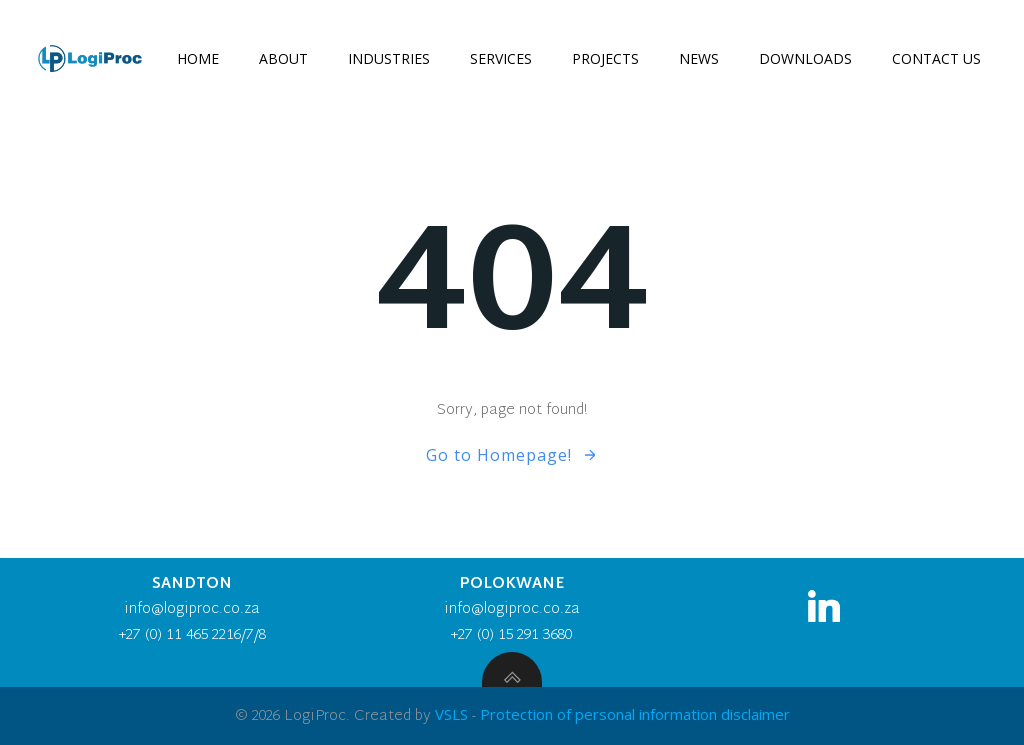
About (283, 58)
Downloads (805, 58)
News (699, 58)
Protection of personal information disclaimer (635, 714)
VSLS (451, 714)
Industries (389, 58)
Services (501, 58)
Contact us (936, 58)
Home (198, 58)
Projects (605, 58)
